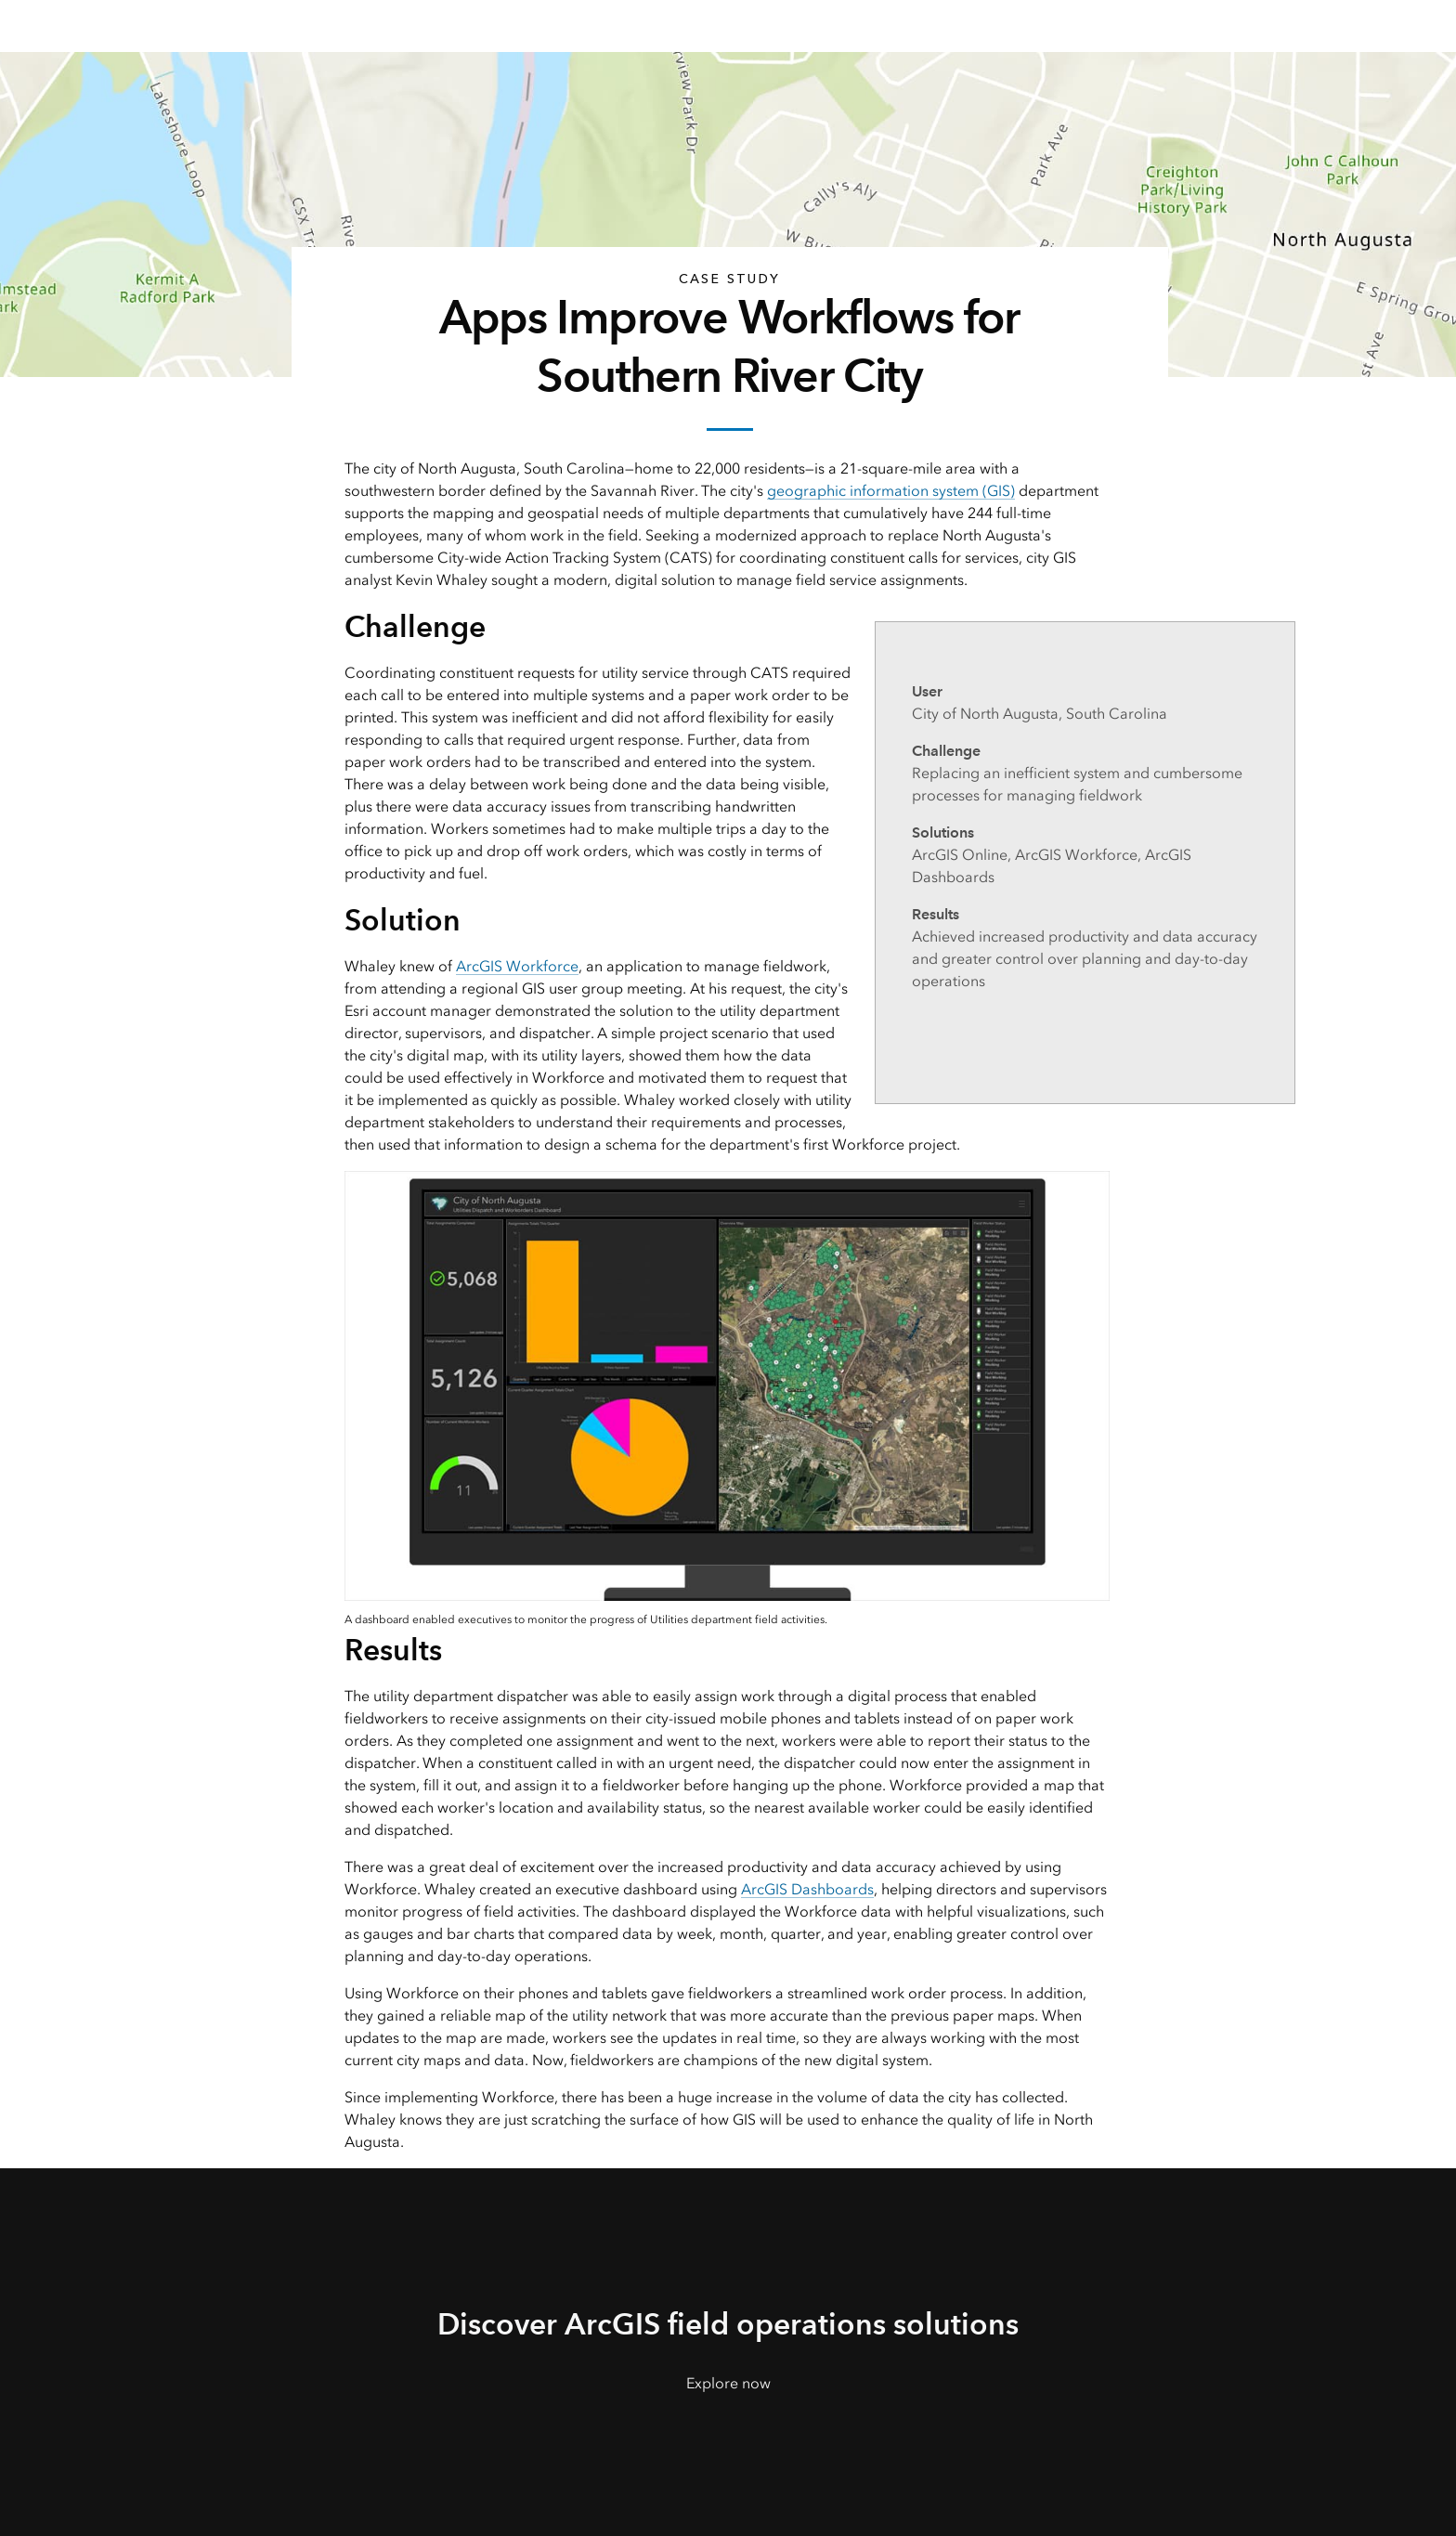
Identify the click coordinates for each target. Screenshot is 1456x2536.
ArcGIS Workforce (517, 966)
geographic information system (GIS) (891, 491)
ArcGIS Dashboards (807, 1889)
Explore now (728, 2383)
